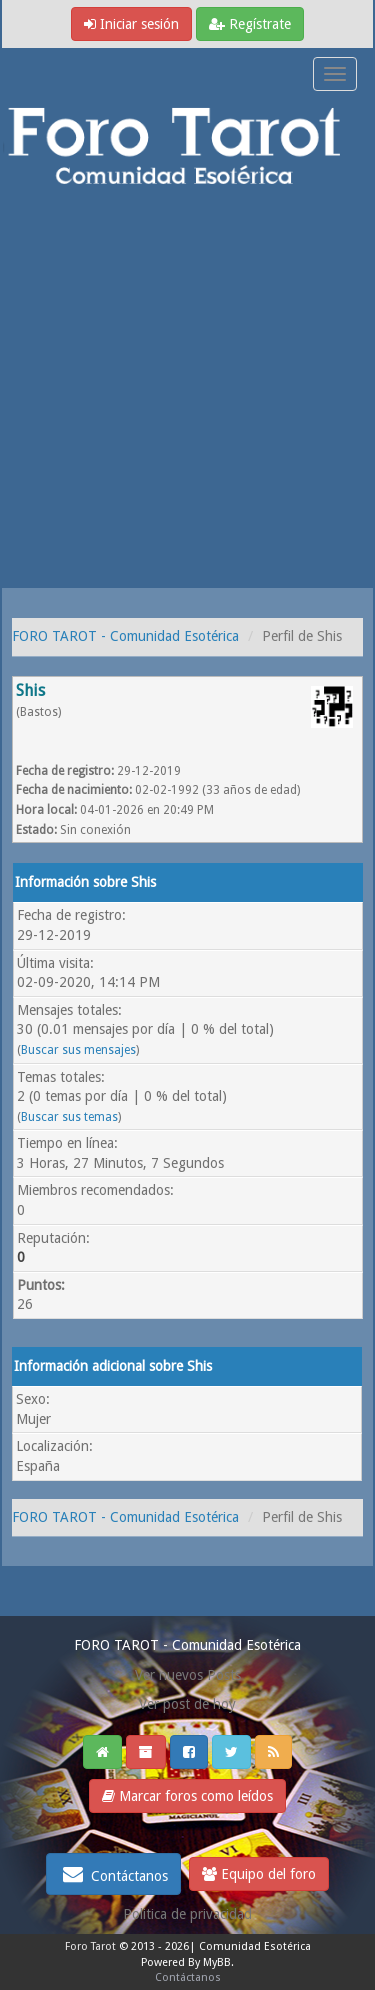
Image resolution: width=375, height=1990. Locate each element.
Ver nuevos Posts (188, 1675)
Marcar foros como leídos (187, 1796)
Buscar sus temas (69, 1117)
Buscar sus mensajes (78, 1050)
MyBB (217, 1962)
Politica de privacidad (187, 1914)
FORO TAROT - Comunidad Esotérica (125, 636)
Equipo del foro (259, 1874)
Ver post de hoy (187, 1704)
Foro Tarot (90, 1946)
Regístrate (250, 24)
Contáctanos (113, 1874)
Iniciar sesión (131, 24)
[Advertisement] (187, 390)
